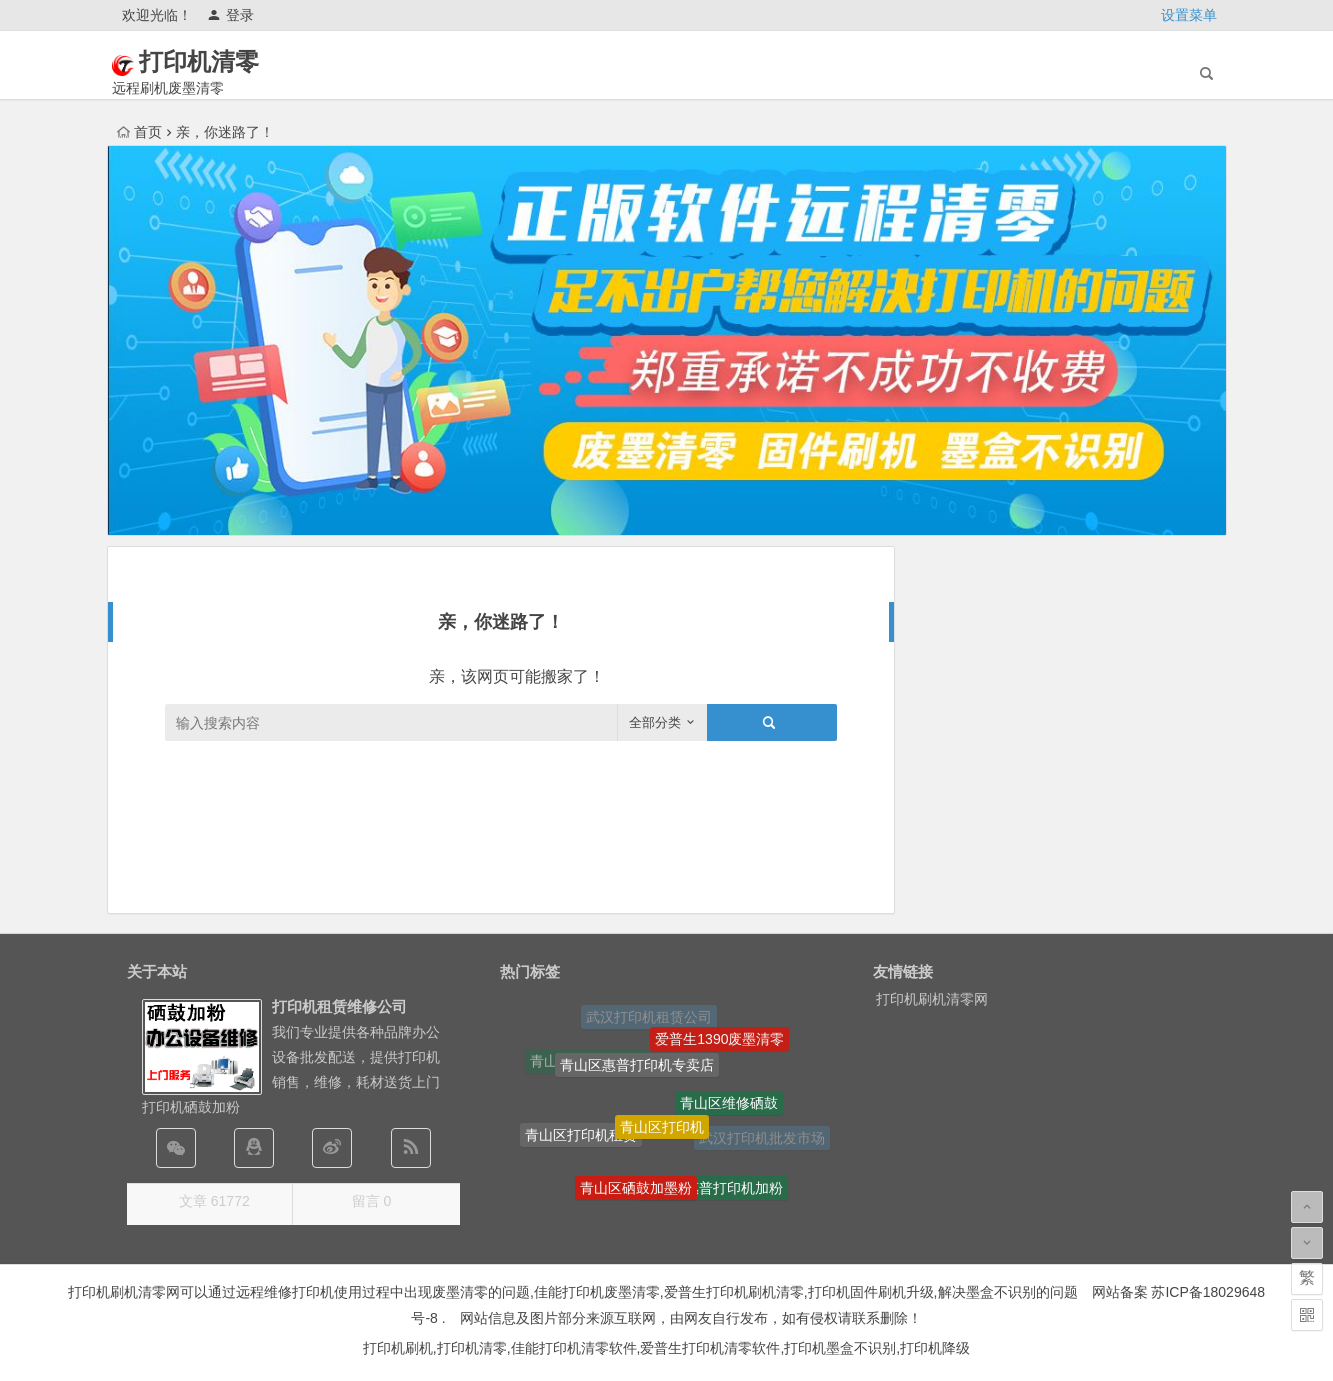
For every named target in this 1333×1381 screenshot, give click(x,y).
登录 (230, 15)
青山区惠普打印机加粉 (713, 1190)
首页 (139, 132)
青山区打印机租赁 (581, 1137)
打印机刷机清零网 (932, 999)
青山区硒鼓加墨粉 (636, 1190)
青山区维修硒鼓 (729, 1106)
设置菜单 (1189, 15)
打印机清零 (227, 61)
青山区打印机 (662, 1131)
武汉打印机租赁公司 (649, 1018)
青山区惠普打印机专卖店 (637, 1068)
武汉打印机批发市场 (762, 1138)
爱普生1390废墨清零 (719, 1040)
